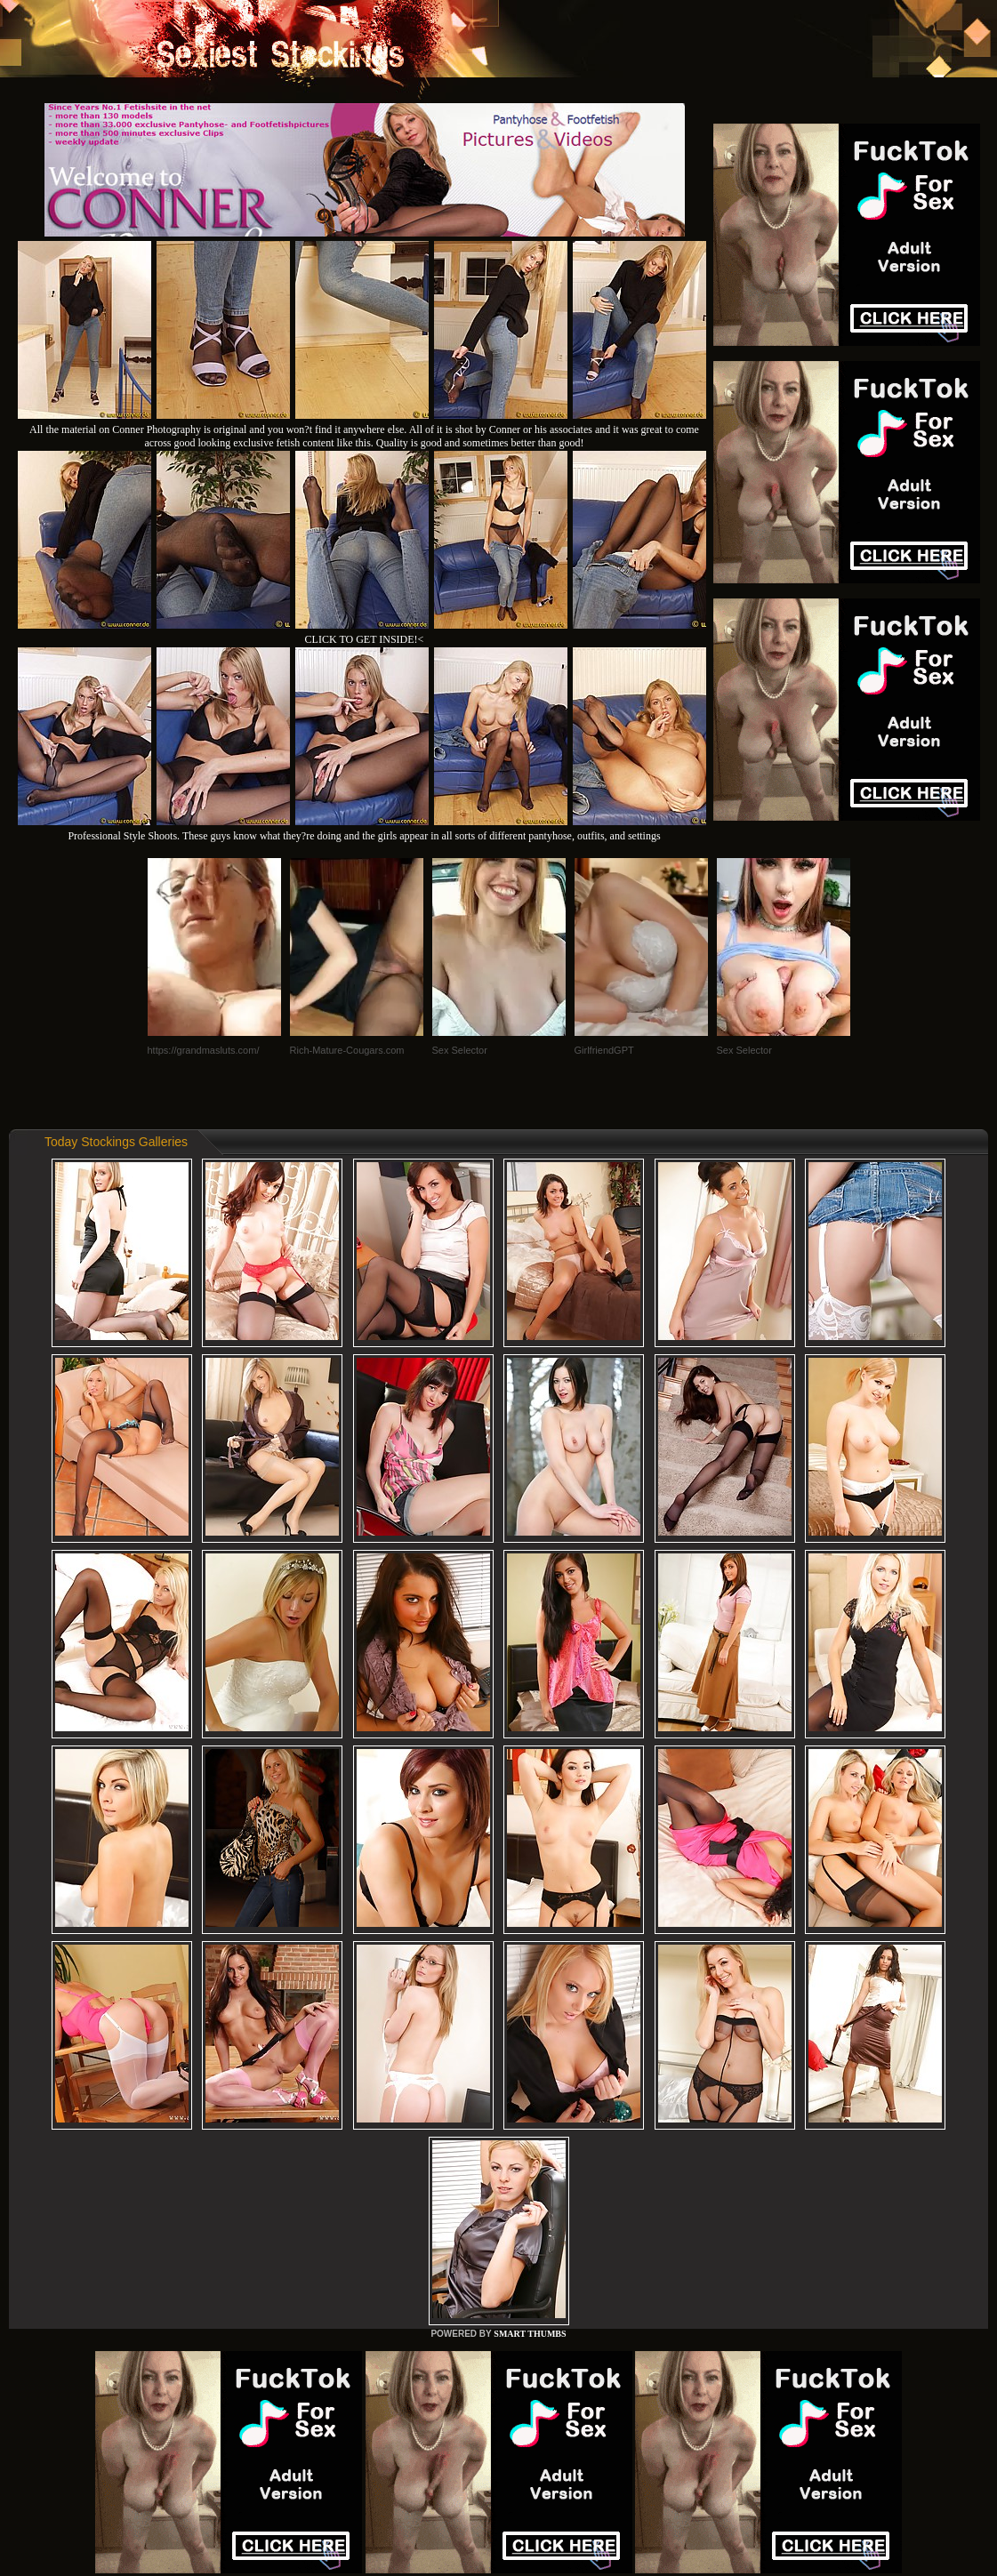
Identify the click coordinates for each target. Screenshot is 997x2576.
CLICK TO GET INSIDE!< (364, 639)
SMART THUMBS (530, 2334)
